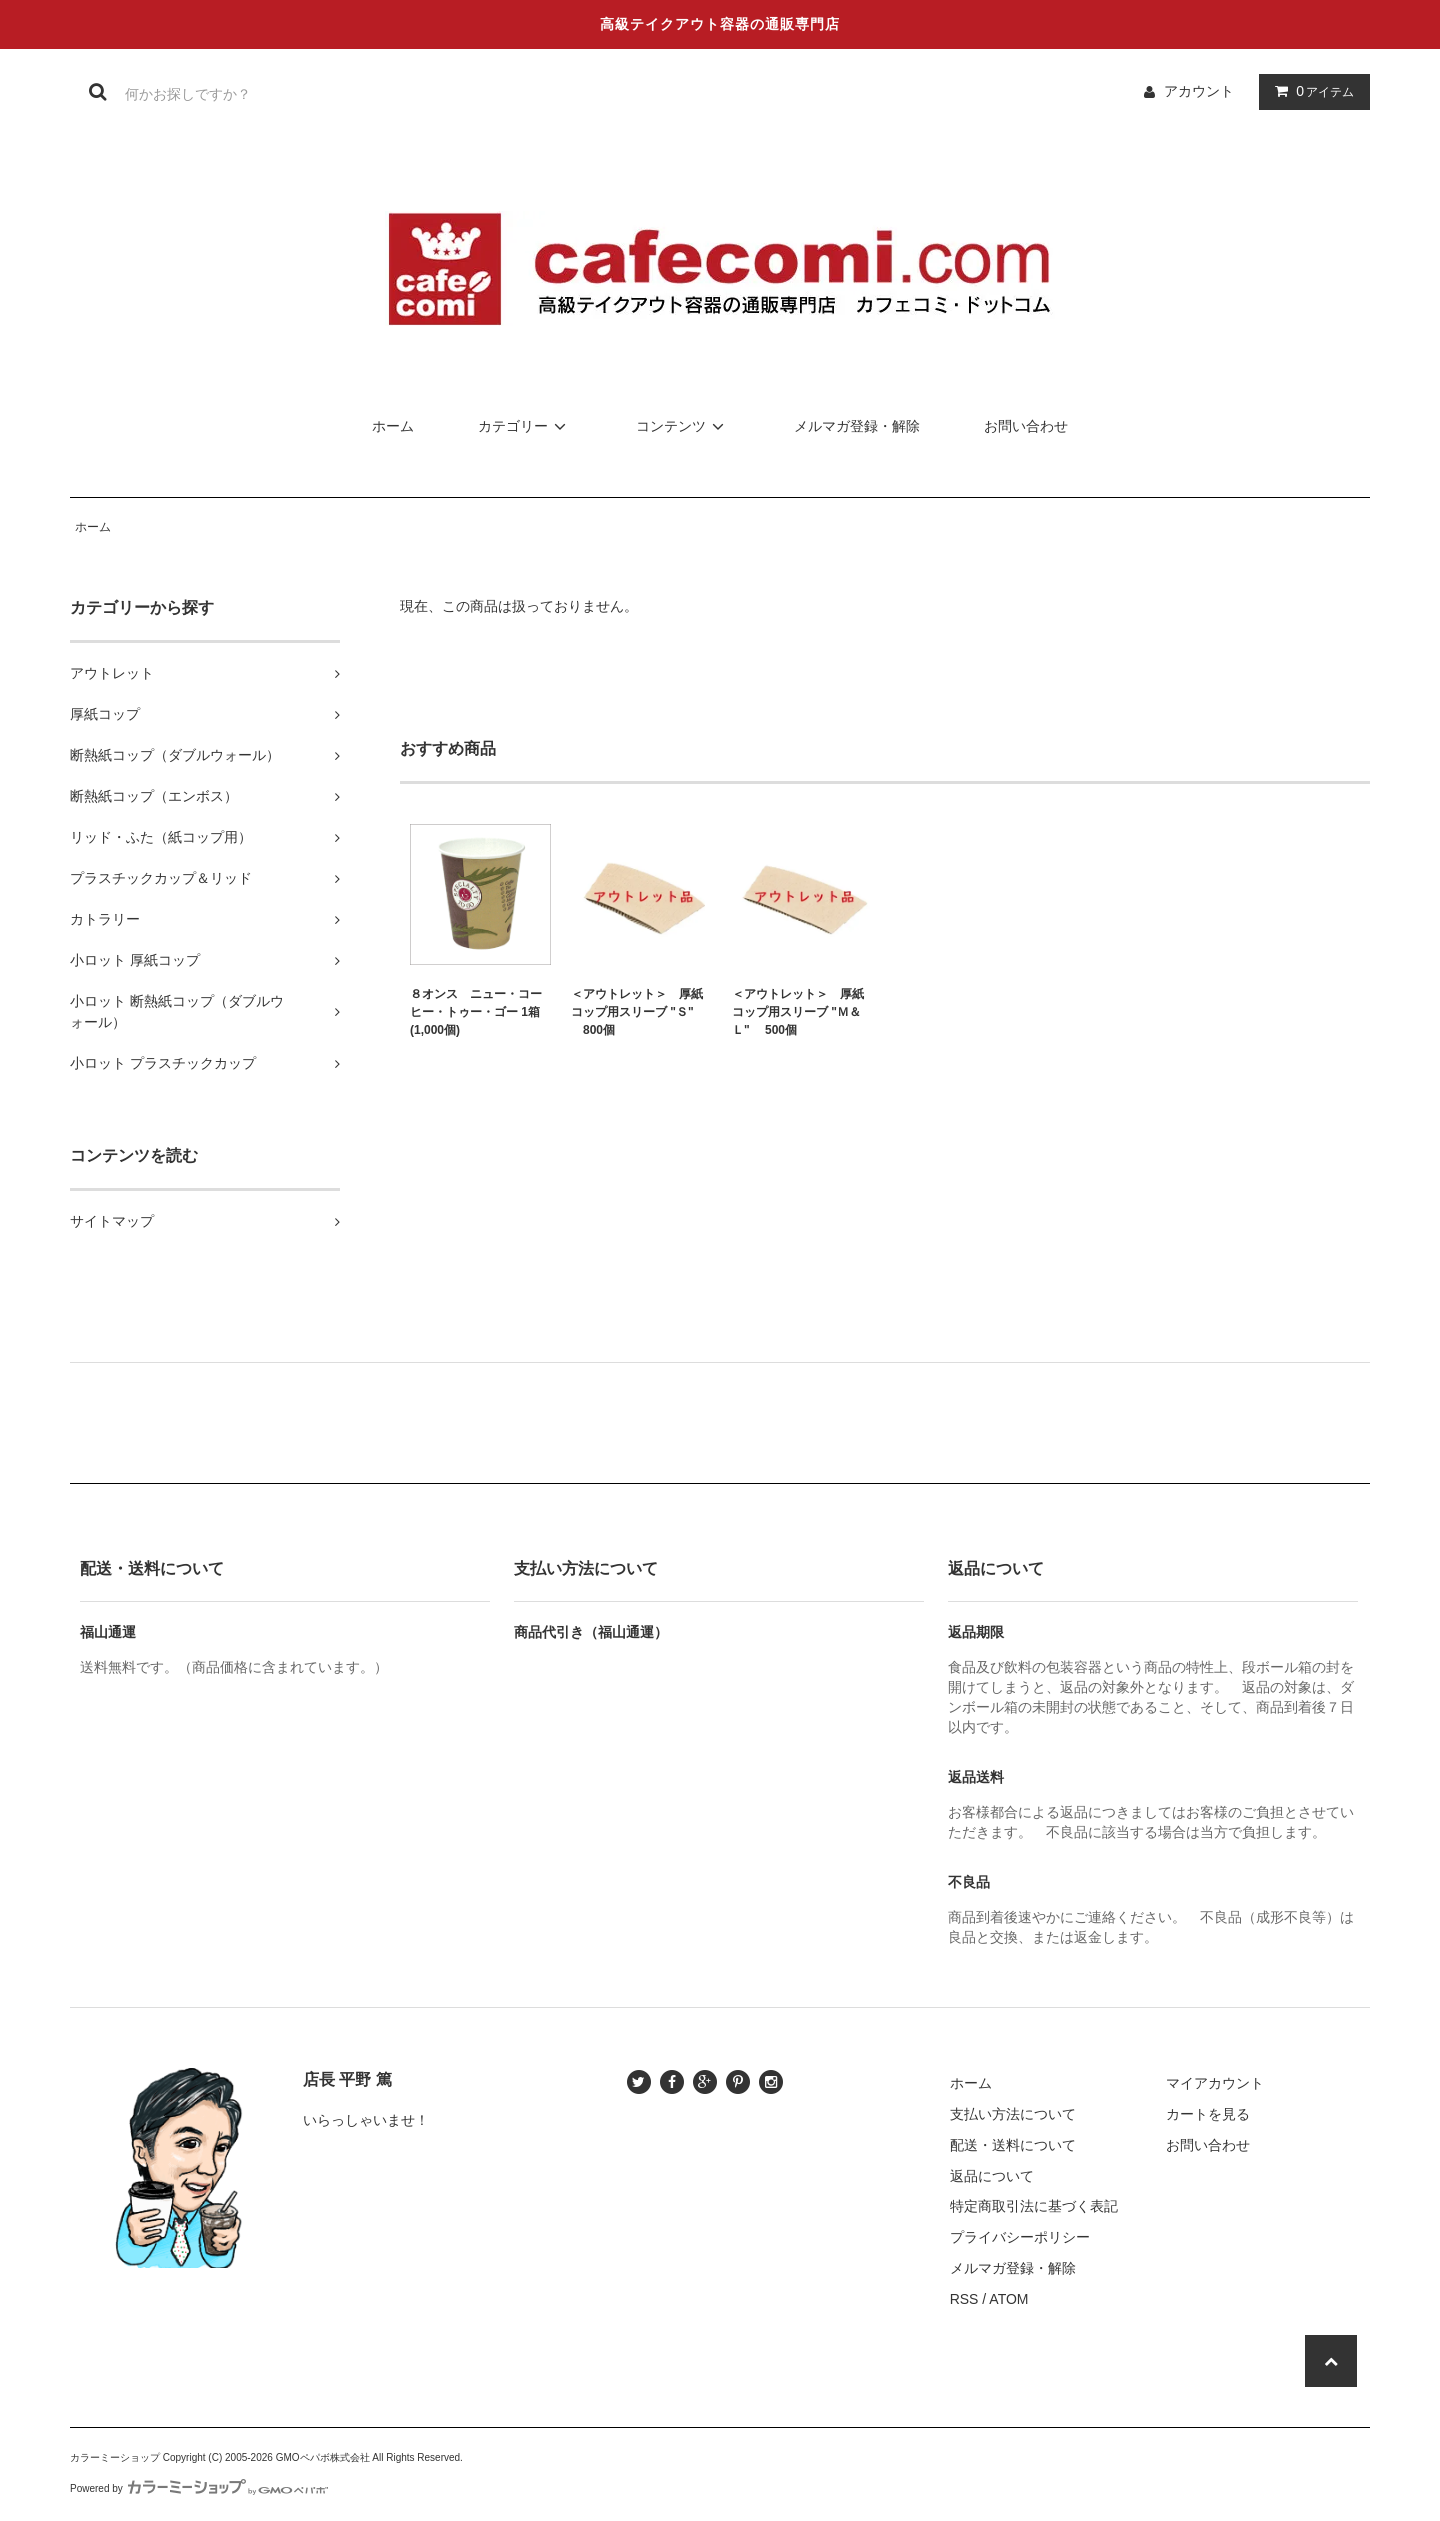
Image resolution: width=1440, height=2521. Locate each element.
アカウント (1199, 91)
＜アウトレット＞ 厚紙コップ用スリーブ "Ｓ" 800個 (637, 1012)
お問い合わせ (1026, 426)
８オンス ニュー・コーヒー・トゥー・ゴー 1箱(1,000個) (476, 1012)
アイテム (1310, 91)
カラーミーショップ (115, 2457)
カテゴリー (525, 426)
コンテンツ (683, 426)
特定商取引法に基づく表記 (1034, 2206)
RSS (964, 2299)
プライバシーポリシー (1020, 2237)
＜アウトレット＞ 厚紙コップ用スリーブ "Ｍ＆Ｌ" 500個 (798, 1012)
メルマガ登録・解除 (857, 426)
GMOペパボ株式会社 (323, 2457)
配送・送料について (1013, 2145)
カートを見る (1208, 2114)
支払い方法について (1013, 2114)
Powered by (199, 2488)
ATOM (1008, 2299)
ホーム (393, 426)
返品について (992, 2176)
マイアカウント (1215, 2083)
